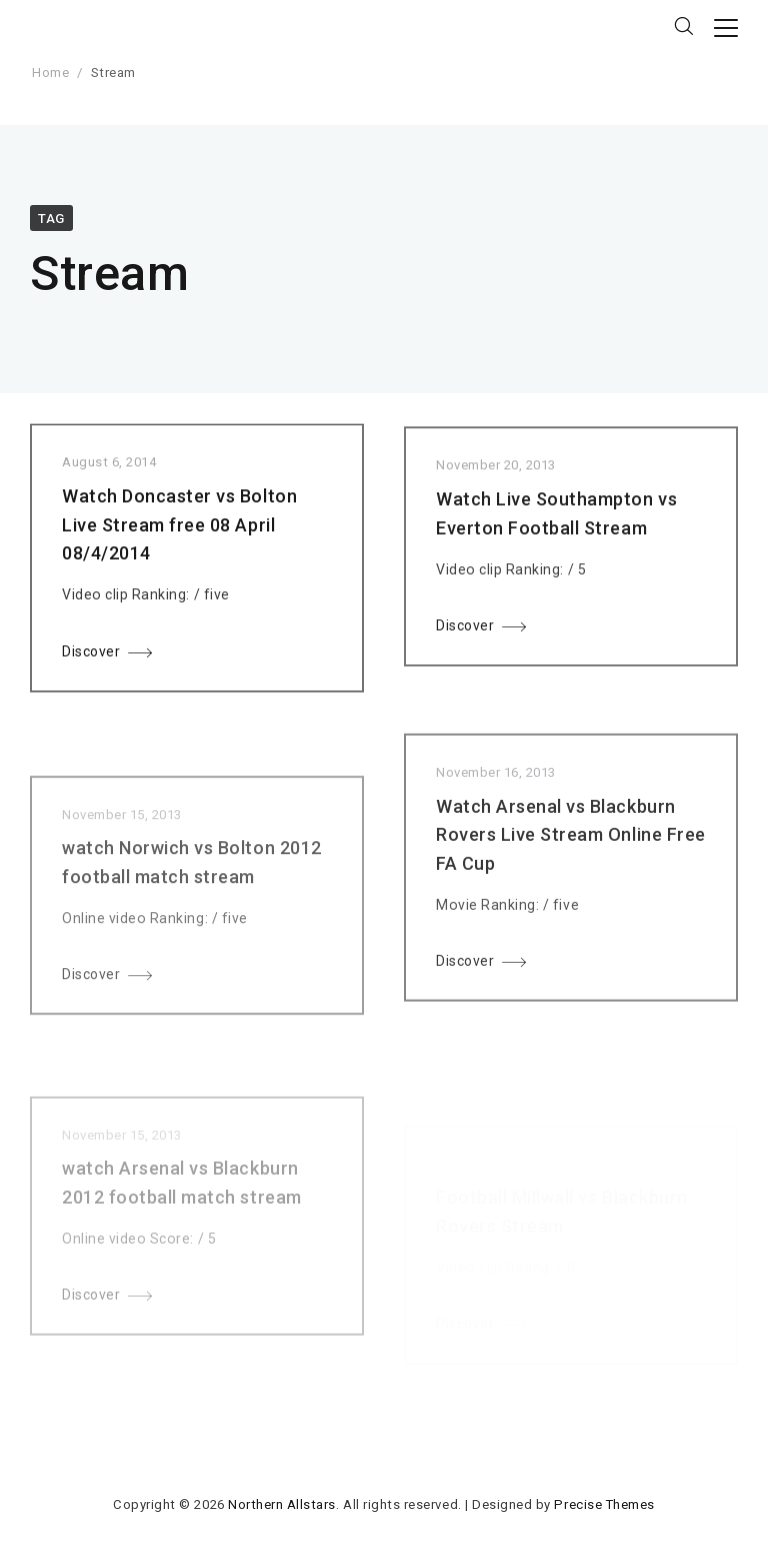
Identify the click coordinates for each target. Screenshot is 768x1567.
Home (50, 72)
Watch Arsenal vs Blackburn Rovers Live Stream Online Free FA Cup (571, 851)
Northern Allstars (282, 1504)
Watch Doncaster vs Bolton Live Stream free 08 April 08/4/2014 (179, 528)
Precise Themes (604, 1504)
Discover (91, 655)
